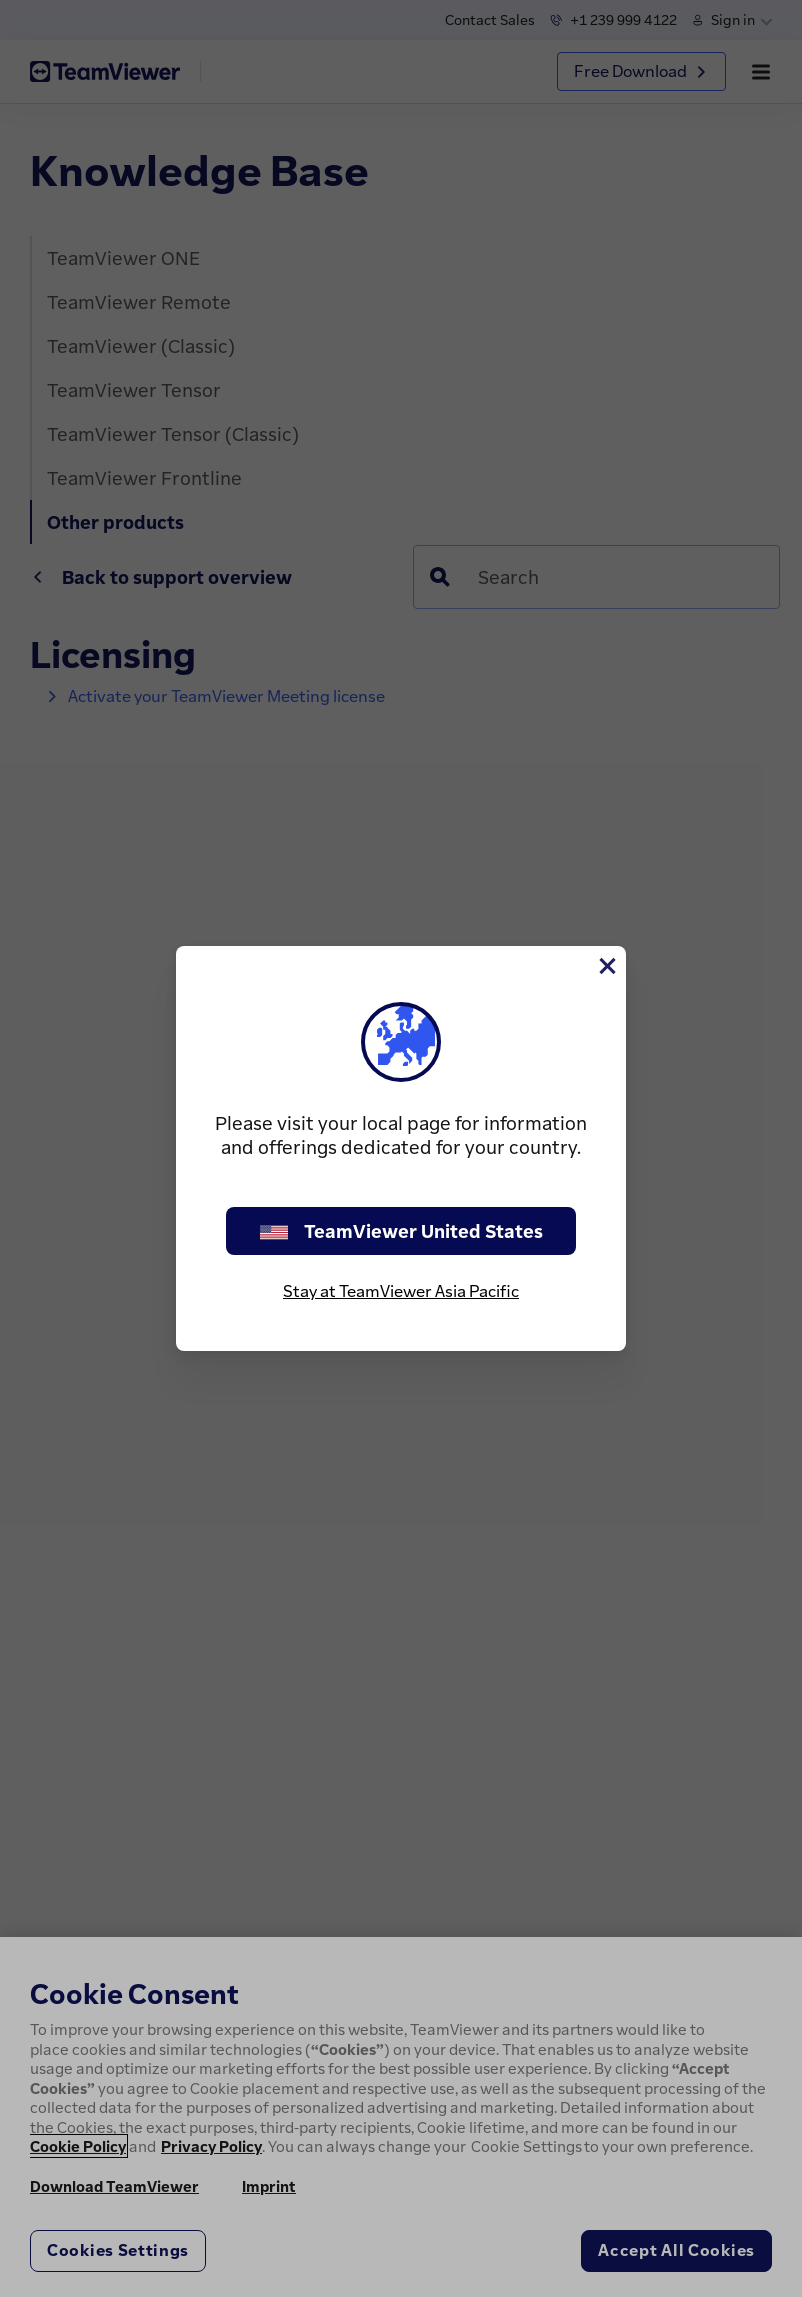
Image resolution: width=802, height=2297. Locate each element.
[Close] (606, 966)
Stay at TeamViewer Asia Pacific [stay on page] (401, 1291)
